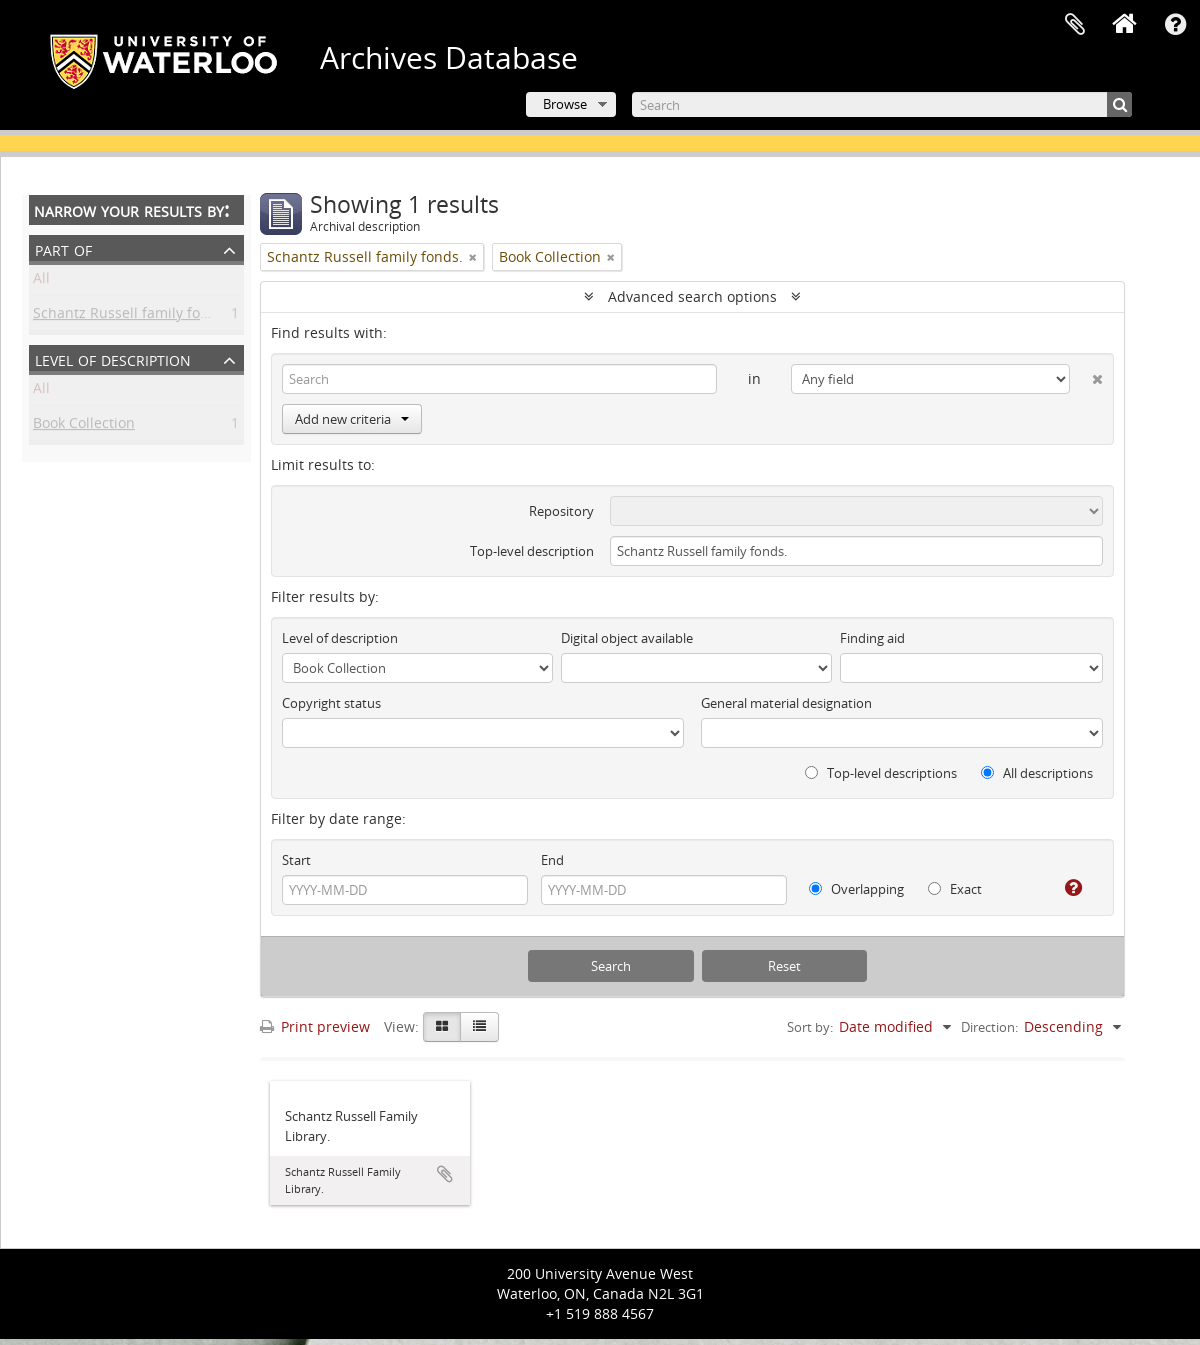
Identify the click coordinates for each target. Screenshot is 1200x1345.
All (41, 281)
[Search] (882, 104)
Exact (955, 889)
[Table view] (479, 1027)
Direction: (989, 1027)
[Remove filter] (473, 257)
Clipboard (1075, 25)
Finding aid (872, 638)
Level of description (113, 358)
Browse (565, 104)
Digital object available (627, 638)
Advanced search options (692, 296)
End (552, 860)
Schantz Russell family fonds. (131, 316)
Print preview (315, 1026)
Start (296, 860)
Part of (63, 248)
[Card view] (442, 1027)
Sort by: (810, 1027)
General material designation (786, 703)
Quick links (1175, 25)
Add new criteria (352, 419)
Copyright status (331, 703)
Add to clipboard (445, 1174)
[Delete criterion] (1086, 375)
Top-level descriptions (881, 773)
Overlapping (856, 889)
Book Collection (84, 426)
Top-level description (532, 551)
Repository (561, 511)
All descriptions (1037, 773)
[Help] (1065, 888)
